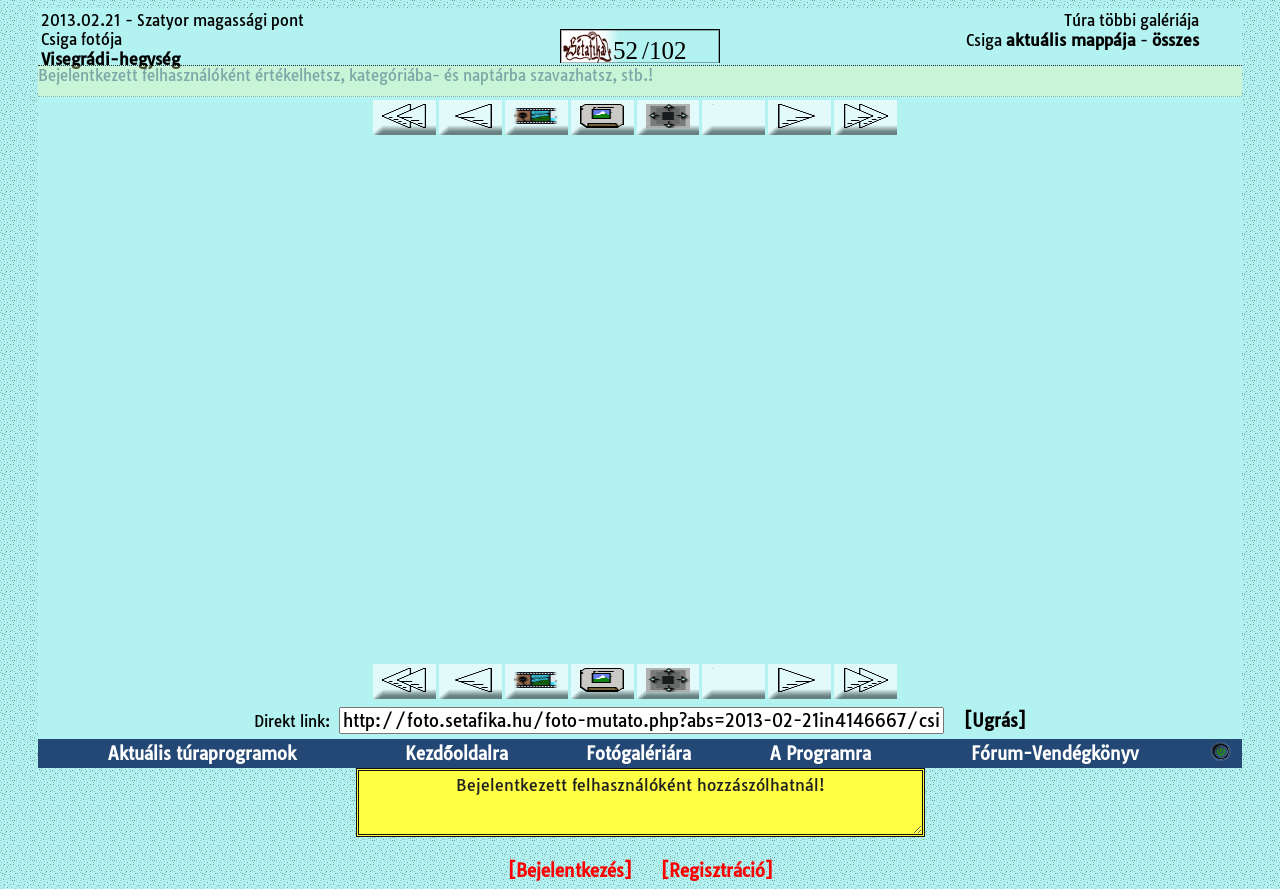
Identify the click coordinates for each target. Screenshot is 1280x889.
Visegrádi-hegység (110, 59)
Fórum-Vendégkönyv (1055, 753)
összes (1175, 40)
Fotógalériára (638, 753)
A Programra (820, 753)
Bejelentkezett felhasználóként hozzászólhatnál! (640, 802)
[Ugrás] (995, 720)
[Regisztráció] (717, 870)
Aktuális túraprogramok (202, 753)
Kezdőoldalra (456, 753)
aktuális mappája (1071, 40)
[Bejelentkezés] (570, 870)
